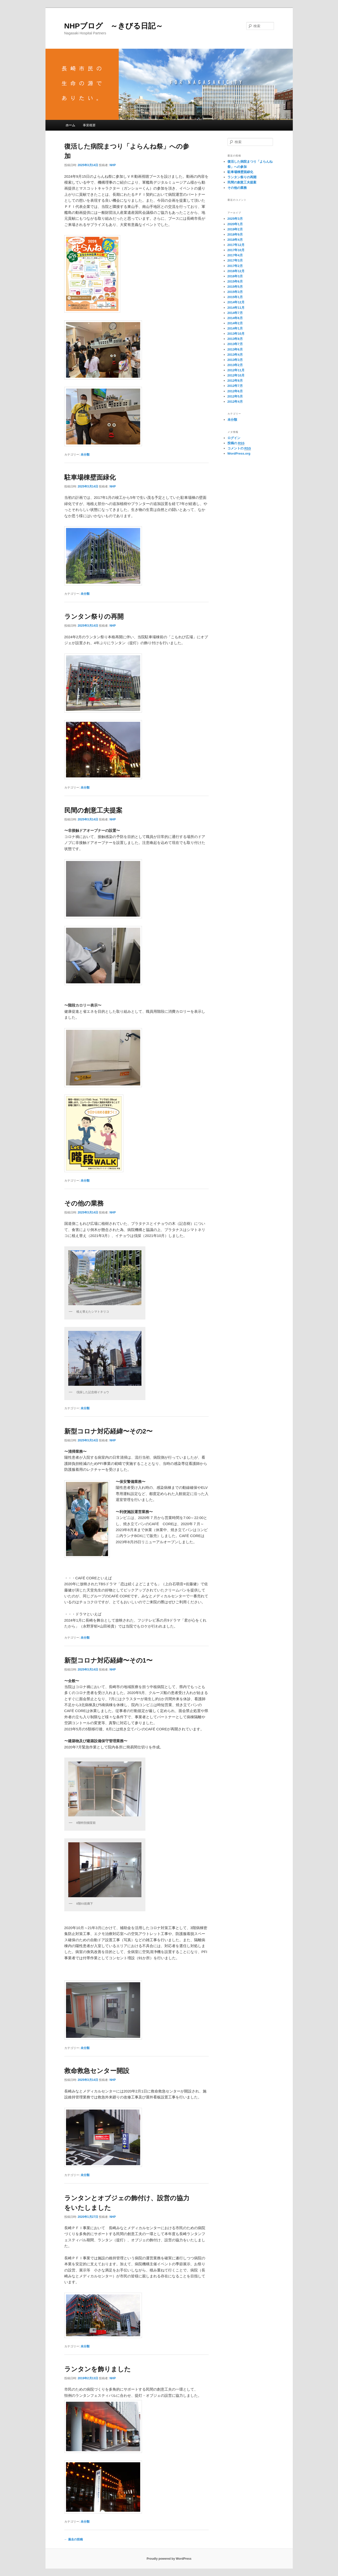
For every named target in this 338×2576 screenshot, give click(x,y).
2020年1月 (235, 224)
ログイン (233, 438)
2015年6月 (235, 281)
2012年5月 (235, 396)
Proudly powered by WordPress (169, 2558)
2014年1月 (235, 328)
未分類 (85, 454)
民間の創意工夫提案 (93, 810)
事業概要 (89, 125)
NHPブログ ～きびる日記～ (113, 26)
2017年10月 (236, 250)
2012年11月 (236, 370)
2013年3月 (235, 360)
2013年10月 (236, 333)
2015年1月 (235, 297)
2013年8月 (235, 339)
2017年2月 (235, 266)
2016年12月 (236, 271)
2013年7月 (235, 344)
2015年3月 (235, 292)
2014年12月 (236, 302)
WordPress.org (238, 453)
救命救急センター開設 (96, 2070)
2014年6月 (235, 318)
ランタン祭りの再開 (94, 616)
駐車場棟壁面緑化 (90, 477)
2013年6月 (235, 349)
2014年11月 (236, 307)
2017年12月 (236, 245)
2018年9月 (235, 234)
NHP (113, 165)
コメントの (239, 448)
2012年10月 (236, 375)
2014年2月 (235, 323)
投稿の (236, 443)
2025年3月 (235, 218)
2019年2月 (235, 229)
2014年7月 (235, 313)
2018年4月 (235, 240)
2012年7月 (235, 386)
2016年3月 (235, 276)
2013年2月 (235, 365)
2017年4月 (235, 255)
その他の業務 (84, 1203)
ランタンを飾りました (97, 2369)
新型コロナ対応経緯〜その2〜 (108, 1431)
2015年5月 (235, 286)
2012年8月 (235, 380)
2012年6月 (235, 391)
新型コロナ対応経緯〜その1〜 (108, 1660)
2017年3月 (235, 260)
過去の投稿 (73, 2539)
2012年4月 (235, 401)
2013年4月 (235, 354)
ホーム (70, 125)
